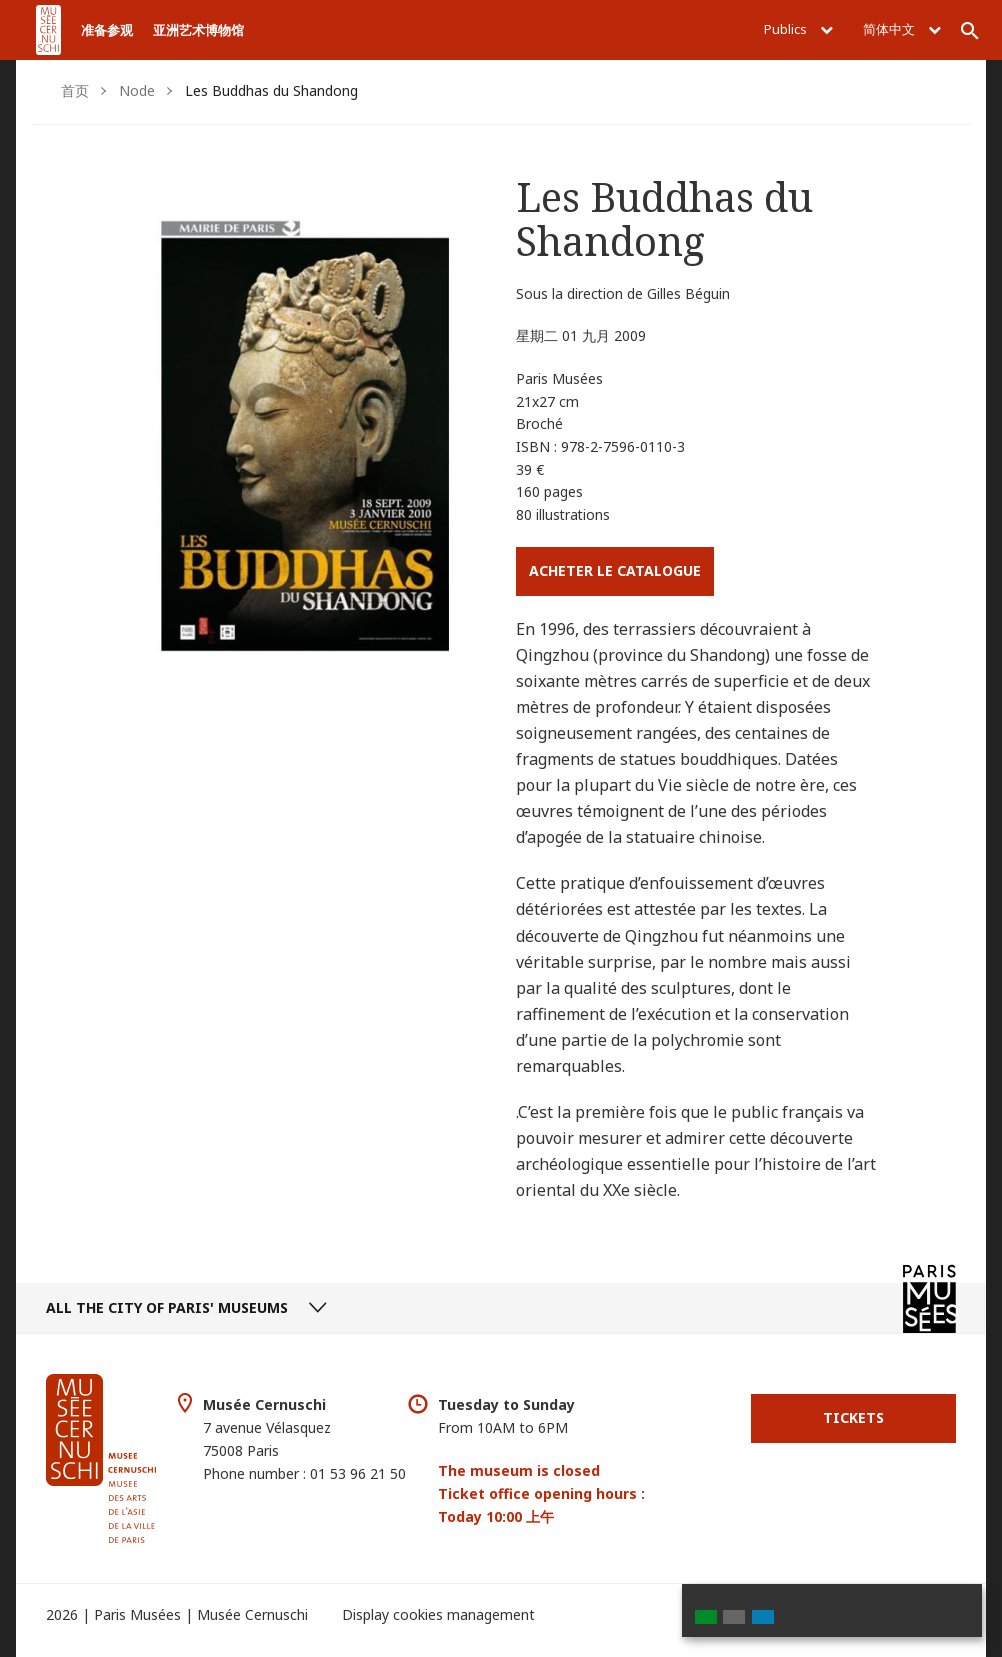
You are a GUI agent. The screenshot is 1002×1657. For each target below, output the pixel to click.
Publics (798, 29)
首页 (75, 90)
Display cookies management (438, 1614)
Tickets (853, 1417)
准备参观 (107, 30)
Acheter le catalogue (615, 570)
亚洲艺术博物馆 (198, 30)
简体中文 (902, 29)
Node (137, 90)
